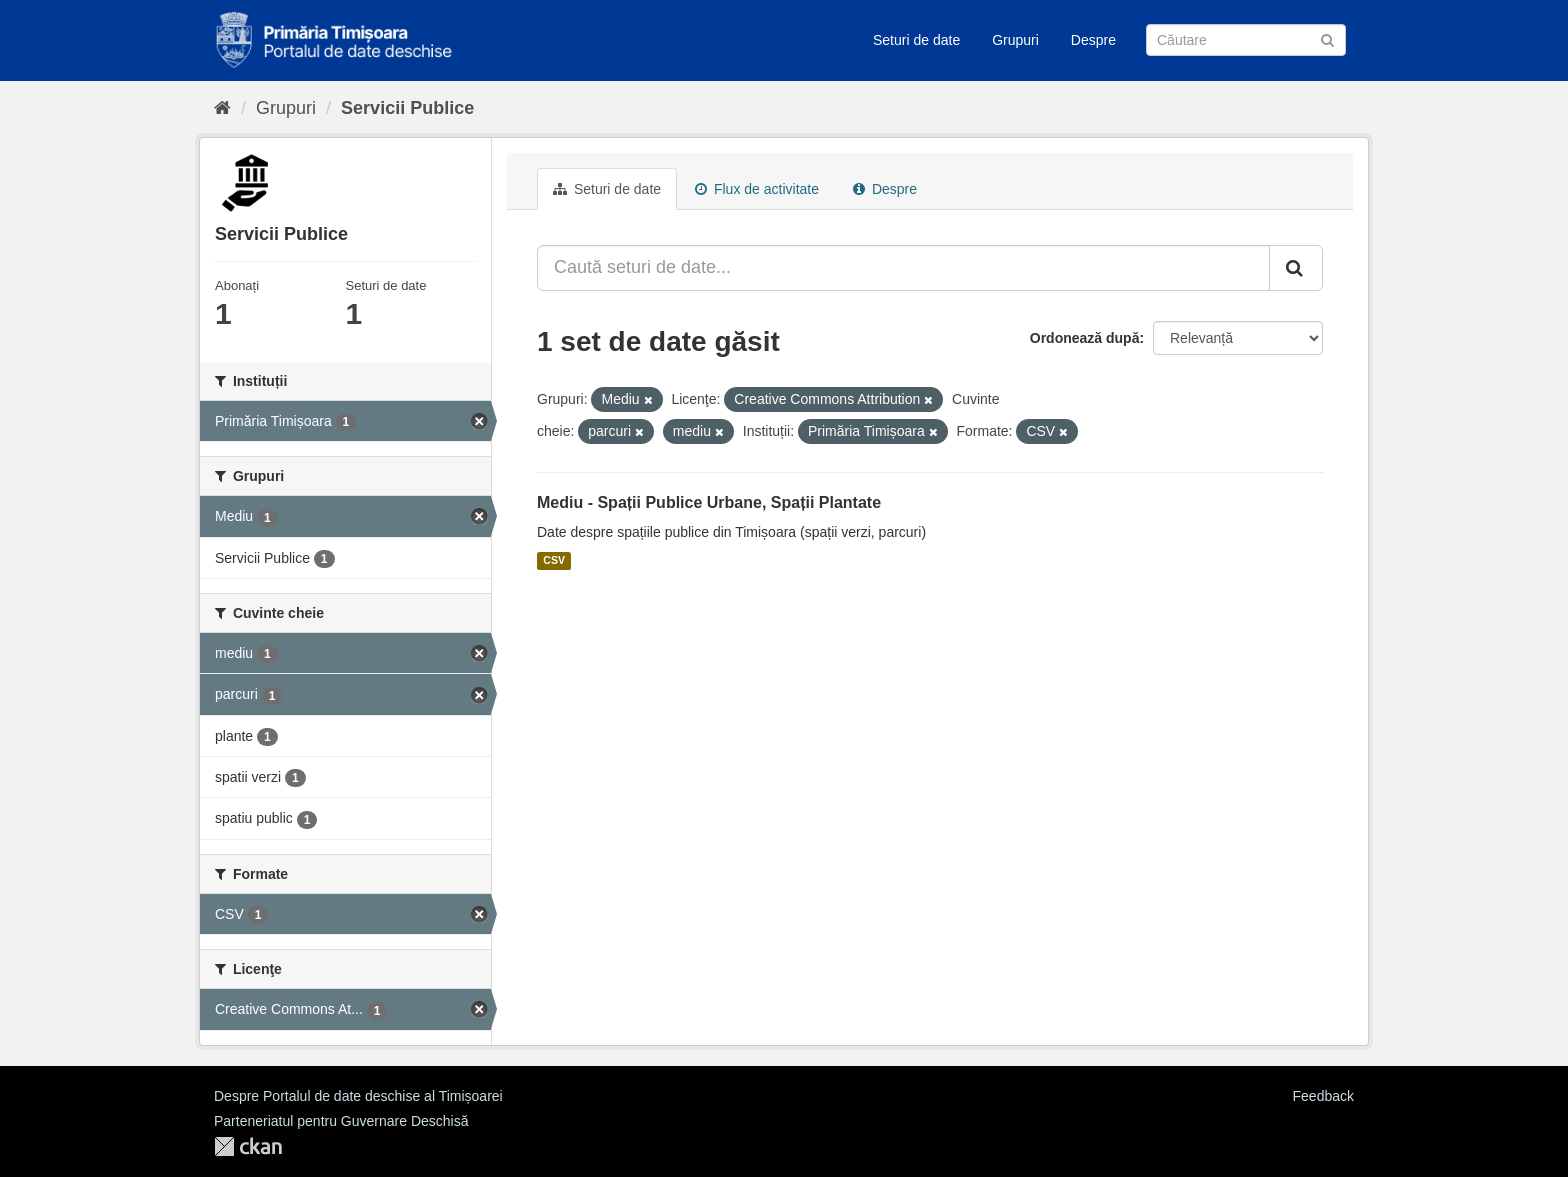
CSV (554, 561)
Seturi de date (916, 40)
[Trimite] (1327, 38)
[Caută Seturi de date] (1246, 40)
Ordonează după (1085, 338)
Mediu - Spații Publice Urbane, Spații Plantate (709, 502)
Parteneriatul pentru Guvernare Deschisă (341, 1121)
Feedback (1323, 1096)
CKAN (248, 1146)
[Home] (222, 108)
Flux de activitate (757, 189)
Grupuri (1015, 40)
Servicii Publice (407, 108)
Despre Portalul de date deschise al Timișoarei (358, 1096)
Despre (1093, 40)
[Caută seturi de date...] (903, 268)
